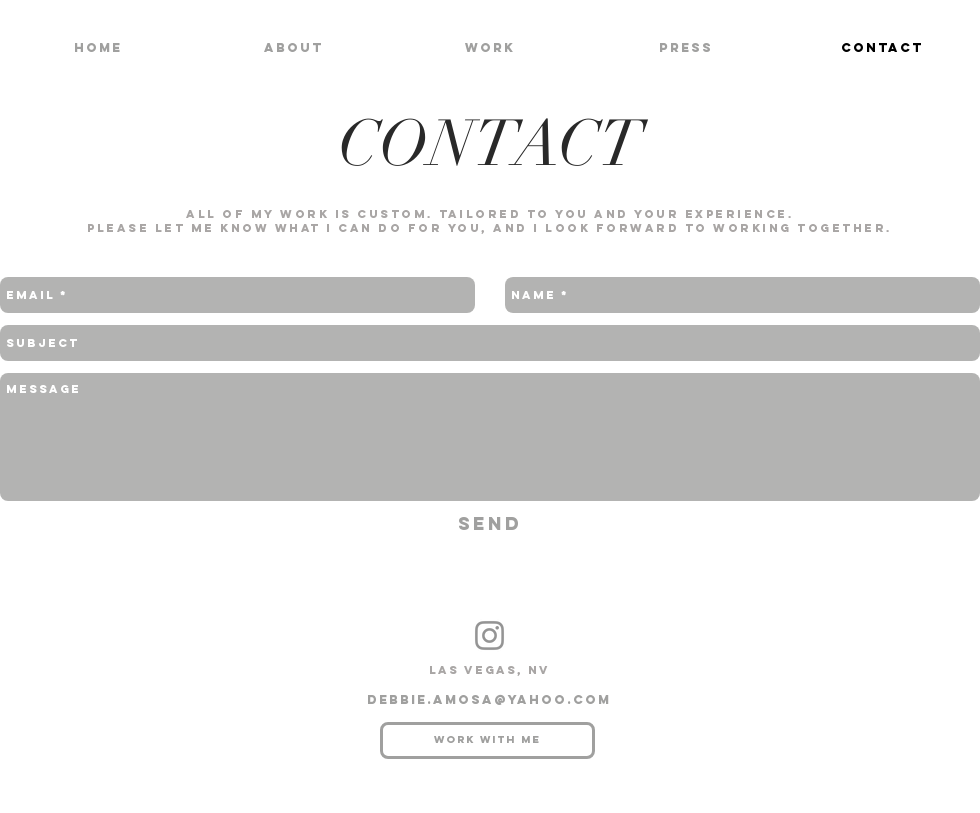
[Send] (490, 524)
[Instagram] (489, 635)
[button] (490, 47)
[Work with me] (487, 740)
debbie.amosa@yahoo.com (489, 699)
